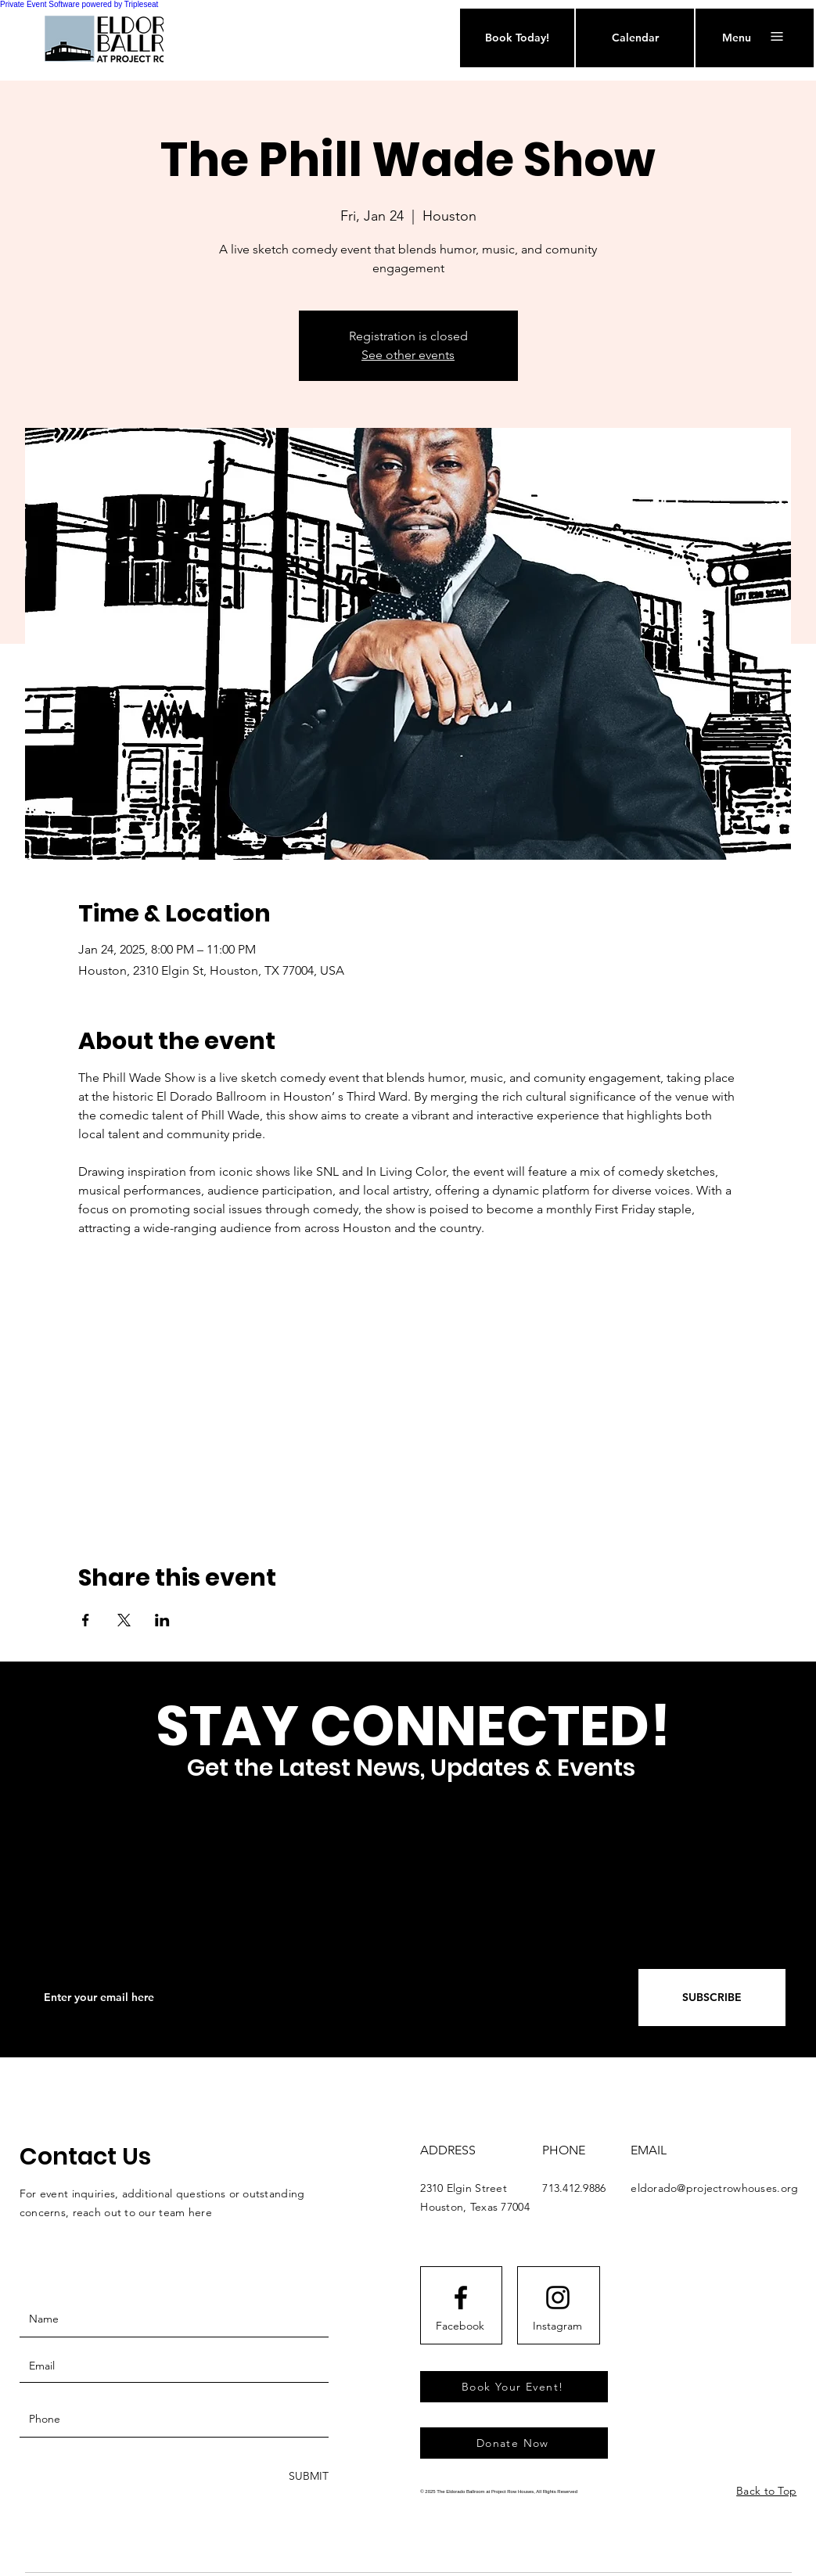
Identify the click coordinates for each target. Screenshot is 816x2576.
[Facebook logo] (460, 2297)
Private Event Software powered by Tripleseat (79, 4)
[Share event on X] (124, 1620)
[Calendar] (635, 38)
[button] (736, 38)
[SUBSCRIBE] (712, 1997)
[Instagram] (557, 2326)
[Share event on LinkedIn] (162, 1620)
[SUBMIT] (307, 2476)
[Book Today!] (517, 38)
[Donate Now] (514, 2443)
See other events (408, 354)
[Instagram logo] (557, 2297)
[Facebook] (460, 2326)
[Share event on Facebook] (85, 1620)
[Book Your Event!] (514, 2386)
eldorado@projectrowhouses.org (714, 2188)
